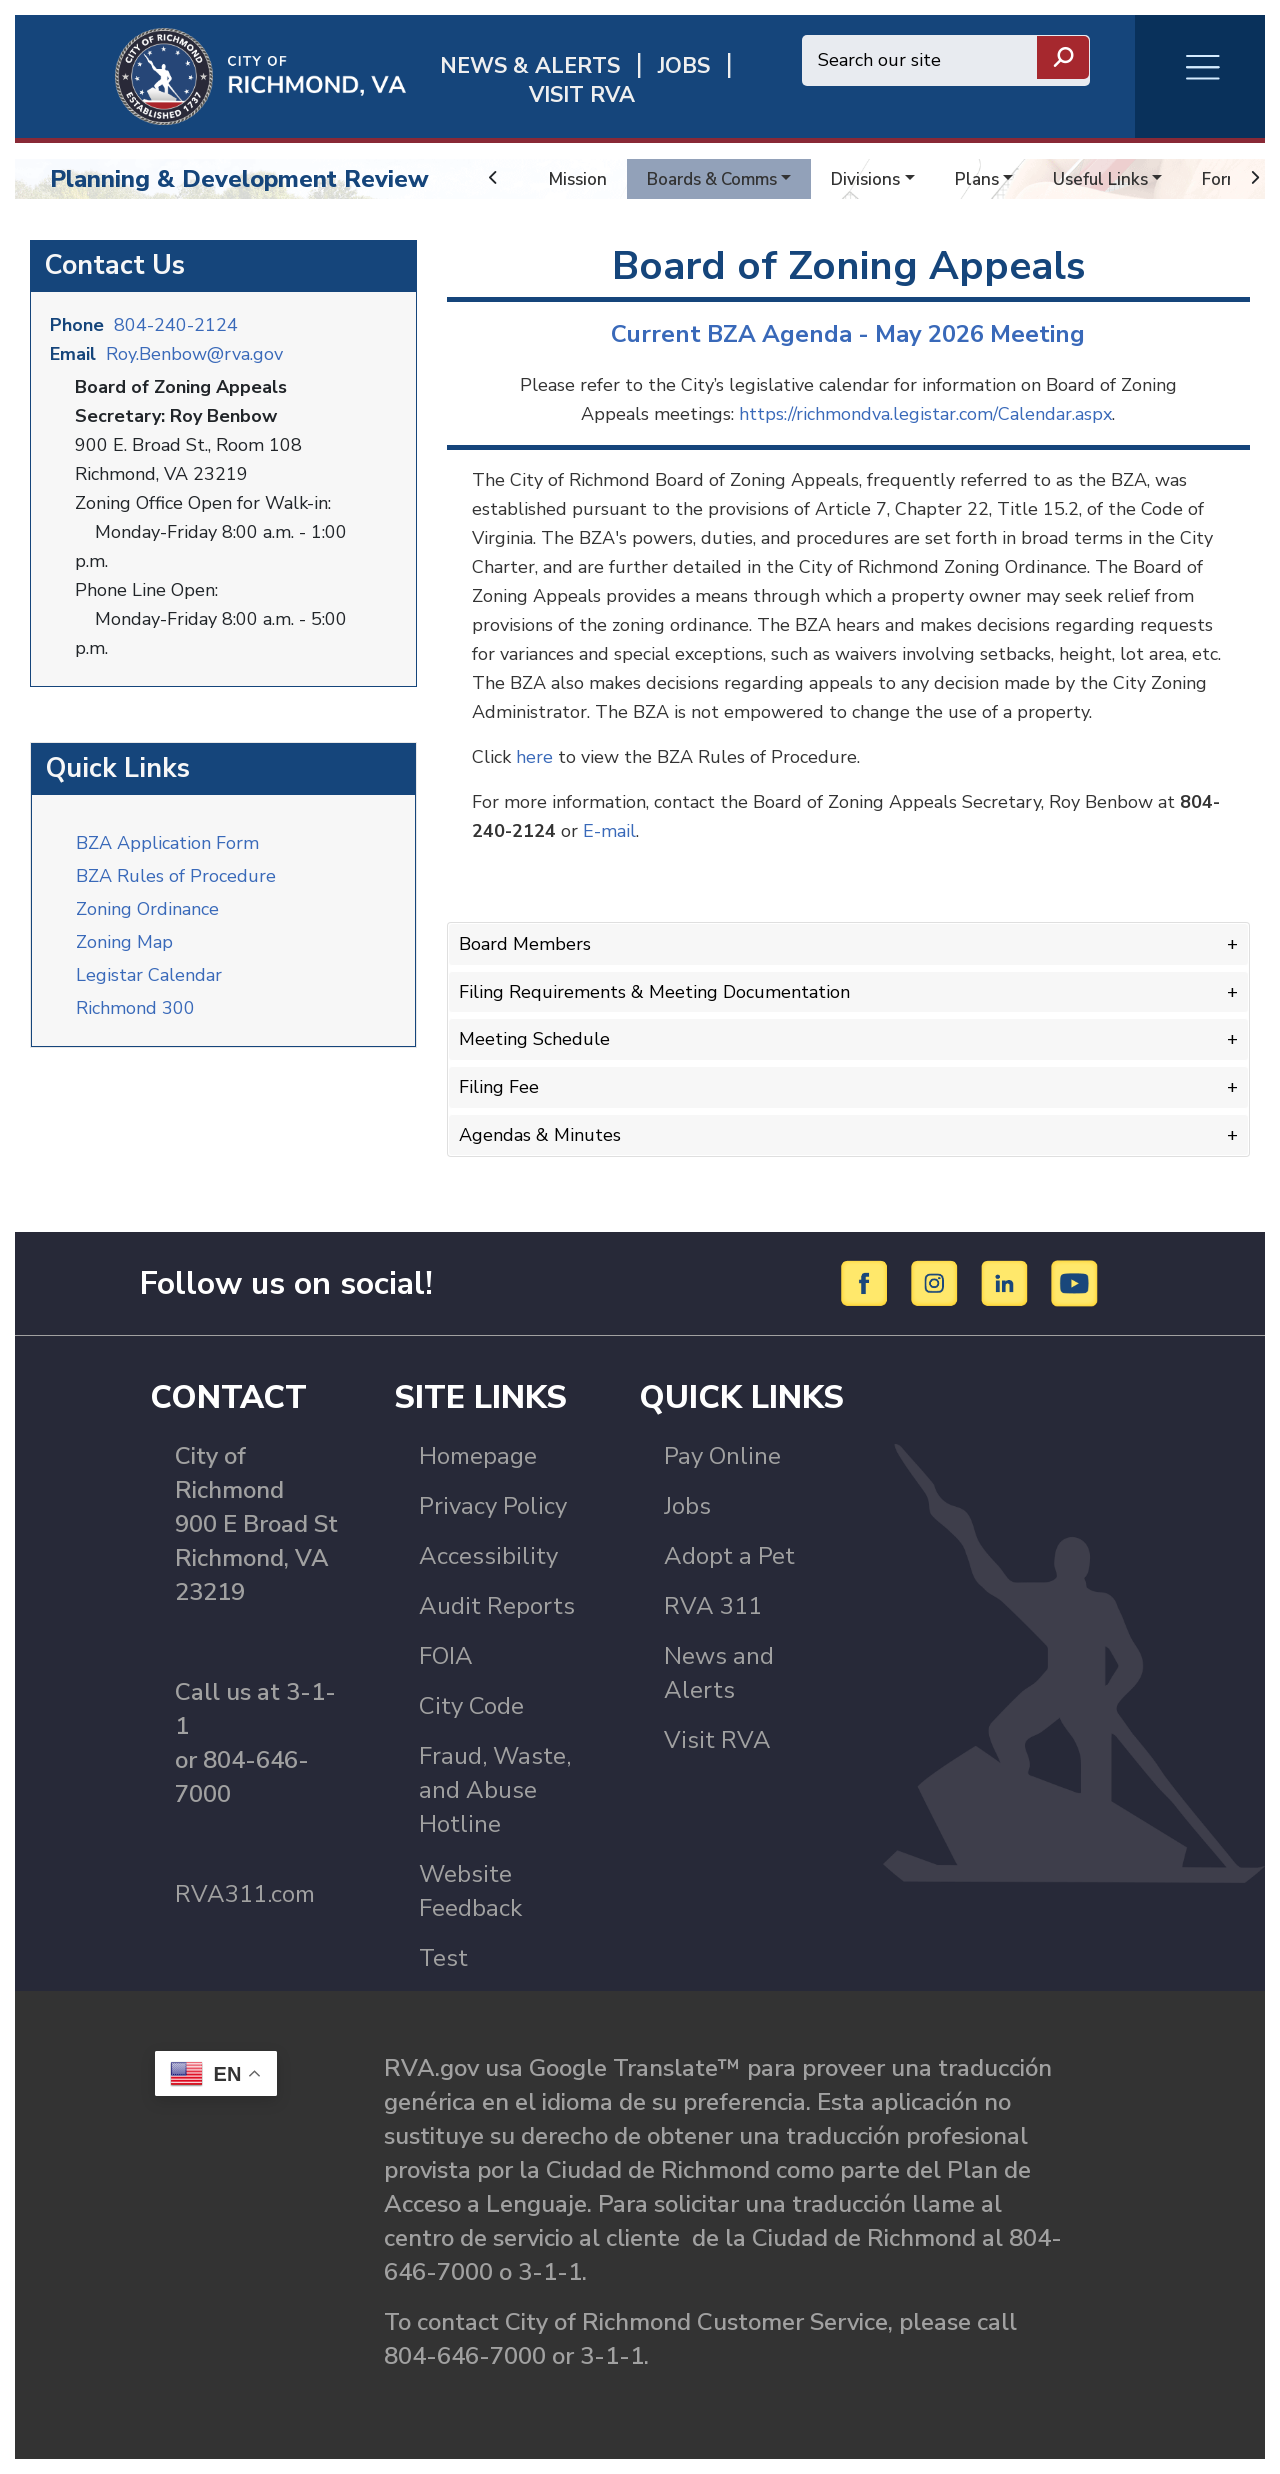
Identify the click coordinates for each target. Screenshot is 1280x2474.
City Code (471, 1706)
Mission (579, 179)
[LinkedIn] (1007, 1282)
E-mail (609, 831)
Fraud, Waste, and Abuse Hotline (495, 1790)
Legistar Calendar (149, 975)
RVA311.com (245, 1894)
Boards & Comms (720, 179)
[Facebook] (867, 1282)
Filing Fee (499, 1087)
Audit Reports (497, 1606)
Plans (995, 179)
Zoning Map (124, 942)
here (534, 757)
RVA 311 (713, 1606)
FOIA (446, 1656)
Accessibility (488, 1556)
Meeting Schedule (534, 1039)
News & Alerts (530, 66)
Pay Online (722, 1456)
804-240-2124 (176, 325)
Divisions (880, 179)
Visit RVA (717, 1740)
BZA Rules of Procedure (176, 876)
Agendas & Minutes (540, 1135)
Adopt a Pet (729, 1556)
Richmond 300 (135, 1008)
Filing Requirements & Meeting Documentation (654, 992)
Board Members (525, 944)
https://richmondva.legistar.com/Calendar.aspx (925, 414)
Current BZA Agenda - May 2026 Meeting (848, 334)
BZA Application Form (167, 843)
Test (443, 1958)
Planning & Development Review (239, 179)
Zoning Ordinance (147, 909)
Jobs (687, 1506)
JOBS (684, 66)
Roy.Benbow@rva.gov (194, 354)
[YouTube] (1075, 1282)
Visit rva (582, 95)
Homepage (478, 1456)
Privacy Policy (493, 1506)
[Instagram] (937, 1282)
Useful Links (1122, 179)
